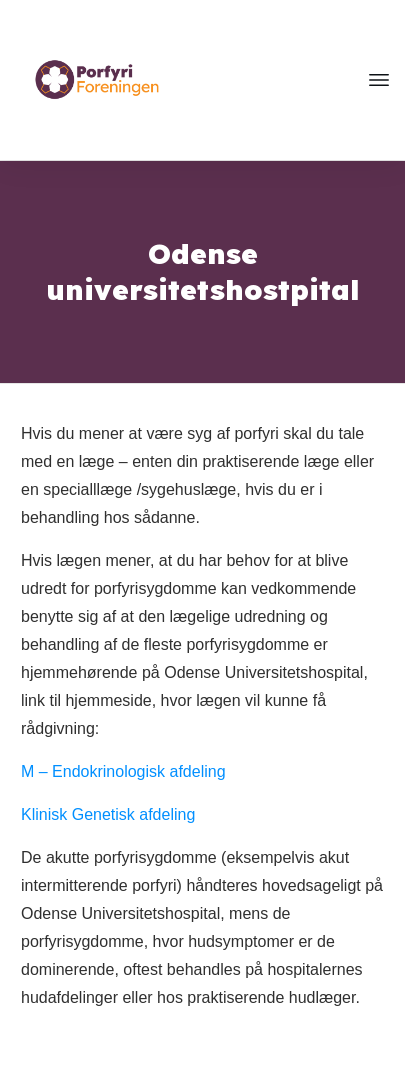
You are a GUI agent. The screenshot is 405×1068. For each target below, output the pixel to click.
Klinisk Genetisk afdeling (108, 814)
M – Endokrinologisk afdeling (123, 771)
